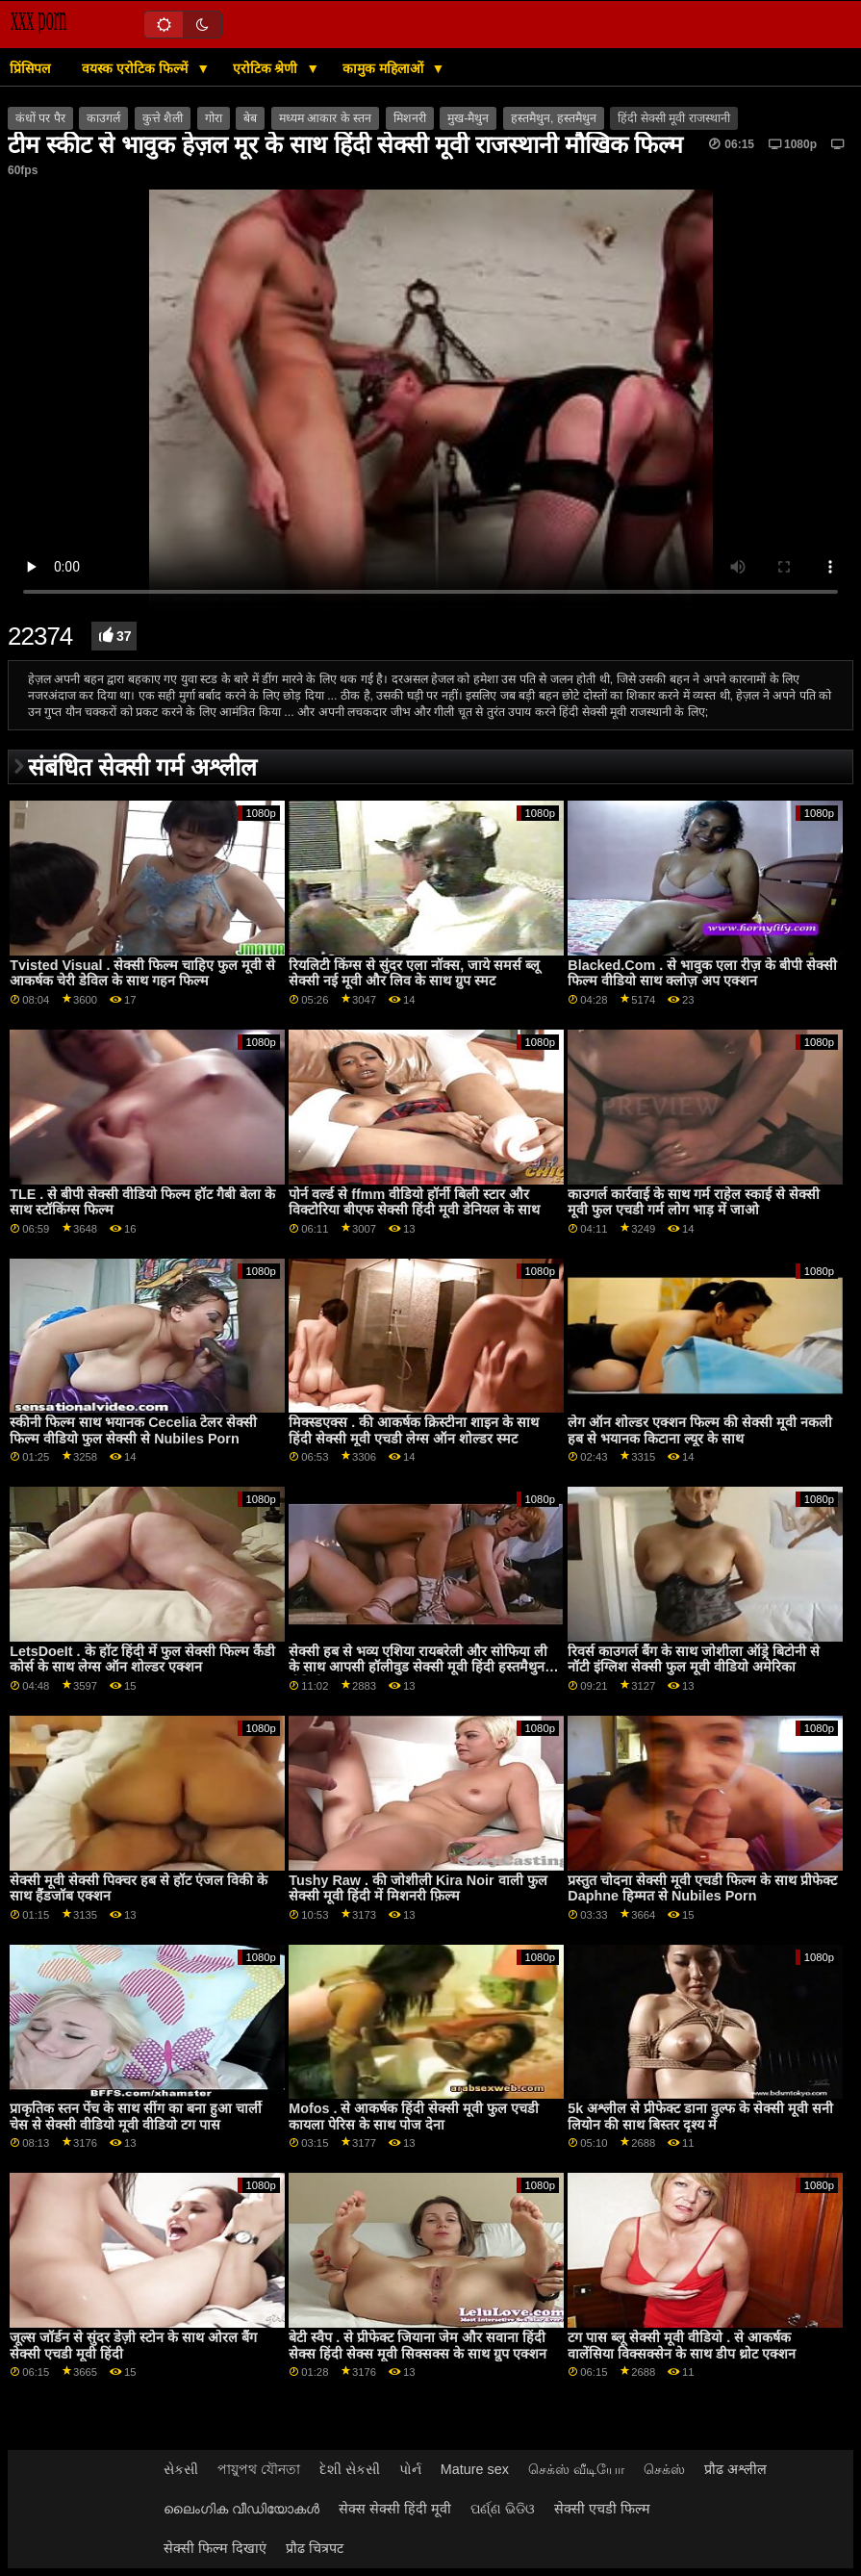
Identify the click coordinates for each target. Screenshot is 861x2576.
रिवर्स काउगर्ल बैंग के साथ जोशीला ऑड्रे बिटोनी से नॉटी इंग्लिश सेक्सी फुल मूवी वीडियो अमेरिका (694, 1659)
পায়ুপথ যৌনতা (258, 2469)
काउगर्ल (103, 118)
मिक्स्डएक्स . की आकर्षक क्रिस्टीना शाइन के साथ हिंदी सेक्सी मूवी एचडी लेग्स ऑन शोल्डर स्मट (414, 1430)
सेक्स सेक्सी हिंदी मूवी (395, 2508)
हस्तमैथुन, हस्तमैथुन (553, 118)
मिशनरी (409, 118)
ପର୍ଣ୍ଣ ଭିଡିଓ (502, 2508)
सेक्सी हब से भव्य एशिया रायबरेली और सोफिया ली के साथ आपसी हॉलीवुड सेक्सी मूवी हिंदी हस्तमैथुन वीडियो (418, 1667)
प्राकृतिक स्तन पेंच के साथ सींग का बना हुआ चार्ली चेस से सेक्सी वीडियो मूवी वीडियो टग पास (136, 2116)
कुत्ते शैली (162, 118)
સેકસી (181, 2469)
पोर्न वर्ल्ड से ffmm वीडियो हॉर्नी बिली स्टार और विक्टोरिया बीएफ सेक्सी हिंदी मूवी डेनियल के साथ (414, 1202)
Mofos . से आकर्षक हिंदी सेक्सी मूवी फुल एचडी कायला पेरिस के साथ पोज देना (414, 2116)
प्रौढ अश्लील (735, 2469)
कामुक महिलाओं (384, 68)
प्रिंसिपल (30, 68)
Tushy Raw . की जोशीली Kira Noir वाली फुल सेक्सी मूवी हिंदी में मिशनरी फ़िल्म (417, 1888)
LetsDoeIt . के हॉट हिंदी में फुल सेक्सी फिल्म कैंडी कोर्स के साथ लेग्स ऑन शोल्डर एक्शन (142, 1659)
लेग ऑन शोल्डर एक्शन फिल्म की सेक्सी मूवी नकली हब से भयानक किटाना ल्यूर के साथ (700, 1430)
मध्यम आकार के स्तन (325, 118)
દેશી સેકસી (349, 2469)
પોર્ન (410, 2469)
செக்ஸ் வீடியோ (576, 2469)
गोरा (213, 118)
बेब (250, 118)
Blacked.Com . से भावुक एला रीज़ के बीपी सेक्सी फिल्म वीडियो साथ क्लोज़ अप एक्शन (702, 973)
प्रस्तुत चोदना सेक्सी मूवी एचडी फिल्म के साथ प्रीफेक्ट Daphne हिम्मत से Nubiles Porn (702, 1888)
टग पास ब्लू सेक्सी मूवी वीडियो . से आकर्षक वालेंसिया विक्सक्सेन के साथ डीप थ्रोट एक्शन (682, 2345)
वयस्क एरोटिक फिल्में (136, 68)
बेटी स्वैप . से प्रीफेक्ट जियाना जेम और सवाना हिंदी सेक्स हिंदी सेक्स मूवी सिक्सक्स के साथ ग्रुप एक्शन (417, 2345)
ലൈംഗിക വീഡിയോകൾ (241, 2508)
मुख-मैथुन (468, 118)
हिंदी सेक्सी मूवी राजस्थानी (673, 118)
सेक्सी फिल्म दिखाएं (215, 2548)
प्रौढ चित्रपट (314, 2548)
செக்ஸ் (664, 2469)
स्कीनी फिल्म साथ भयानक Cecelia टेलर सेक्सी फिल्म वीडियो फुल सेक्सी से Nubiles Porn (133, 1430)
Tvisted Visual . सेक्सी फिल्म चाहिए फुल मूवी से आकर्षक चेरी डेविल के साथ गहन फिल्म (142, 973)
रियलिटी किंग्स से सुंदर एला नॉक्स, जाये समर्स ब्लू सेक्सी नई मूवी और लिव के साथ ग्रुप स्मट (414, 973)
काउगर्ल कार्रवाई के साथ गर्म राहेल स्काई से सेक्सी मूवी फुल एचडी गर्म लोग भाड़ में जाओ (694, 1202)
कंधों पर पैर (40, 118)
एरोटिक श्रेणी (267, 68)
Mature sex (475, 2469)
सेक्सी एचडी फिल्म (602, 2508)
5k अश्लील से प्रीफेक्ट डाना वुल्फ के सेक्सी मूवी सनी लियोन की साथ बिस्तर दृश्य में (700, 2116)
